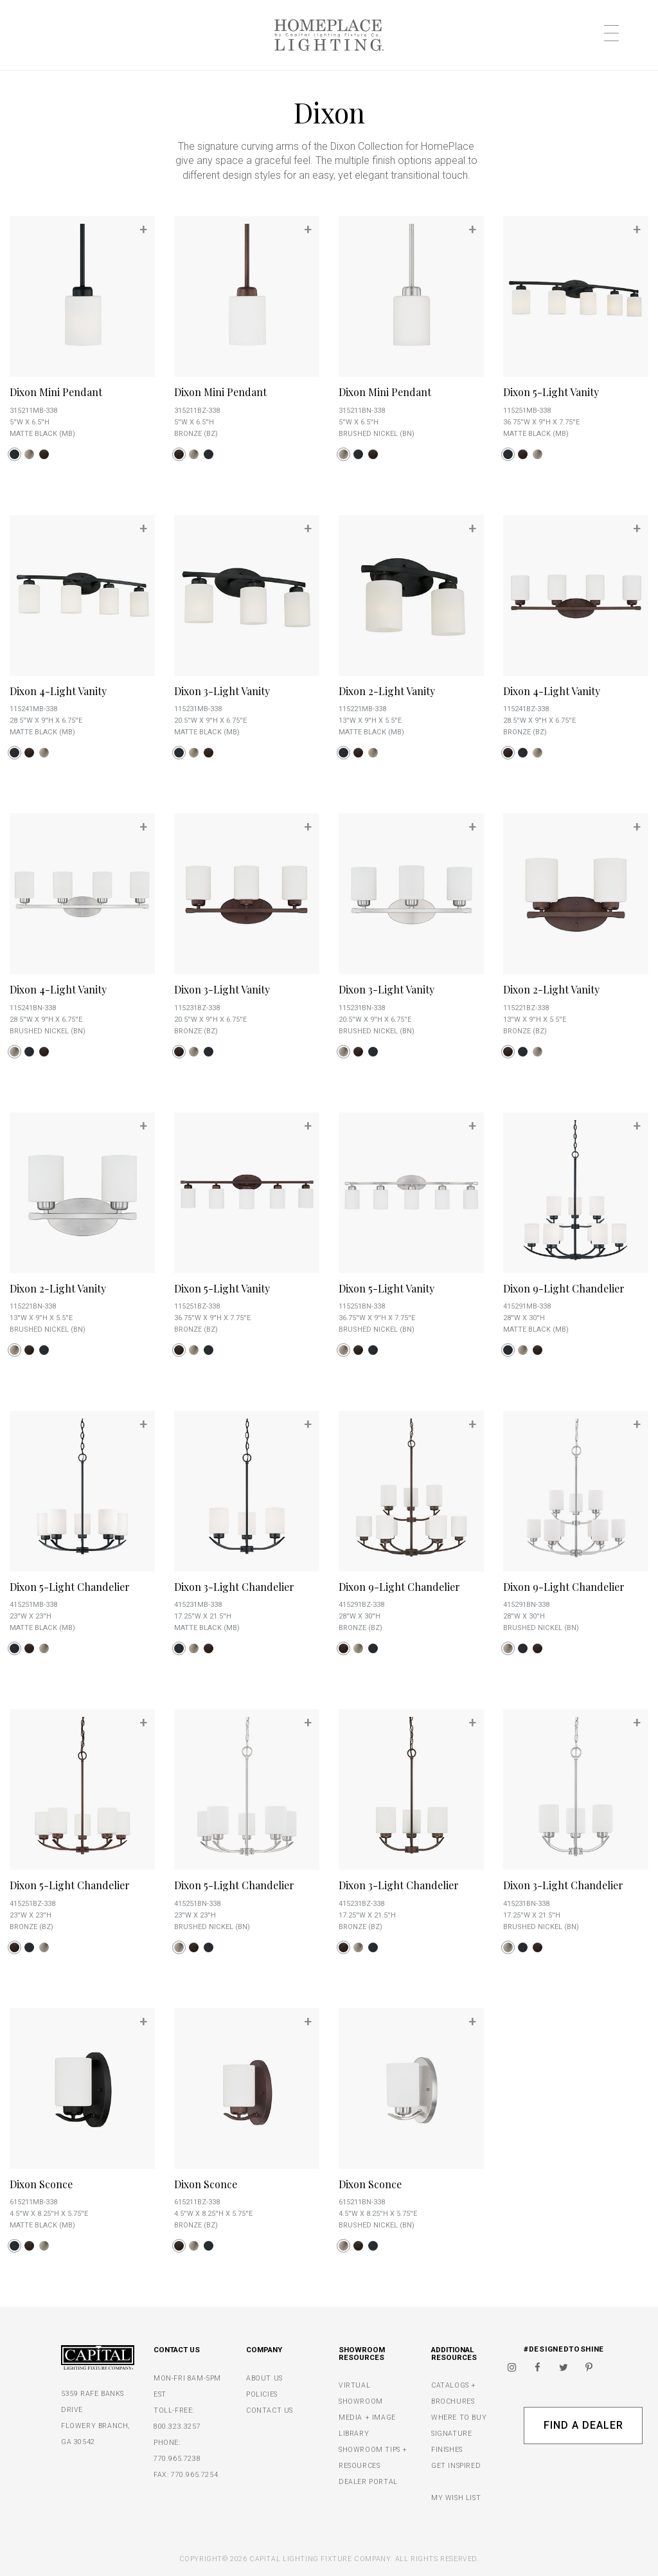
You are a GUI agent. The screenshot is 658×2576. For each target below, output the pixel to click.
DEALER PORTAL (368, 2482)
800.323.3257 (177, 2426)
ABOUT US (264, 2378)
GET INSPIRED (456, 2466)
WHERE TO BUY (458, 2417)
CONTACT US (269, 2410)
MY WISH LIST (456, 2498)
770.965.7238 (177, 2458)
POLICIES (262, 2394)
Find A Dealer (583, 2425)
